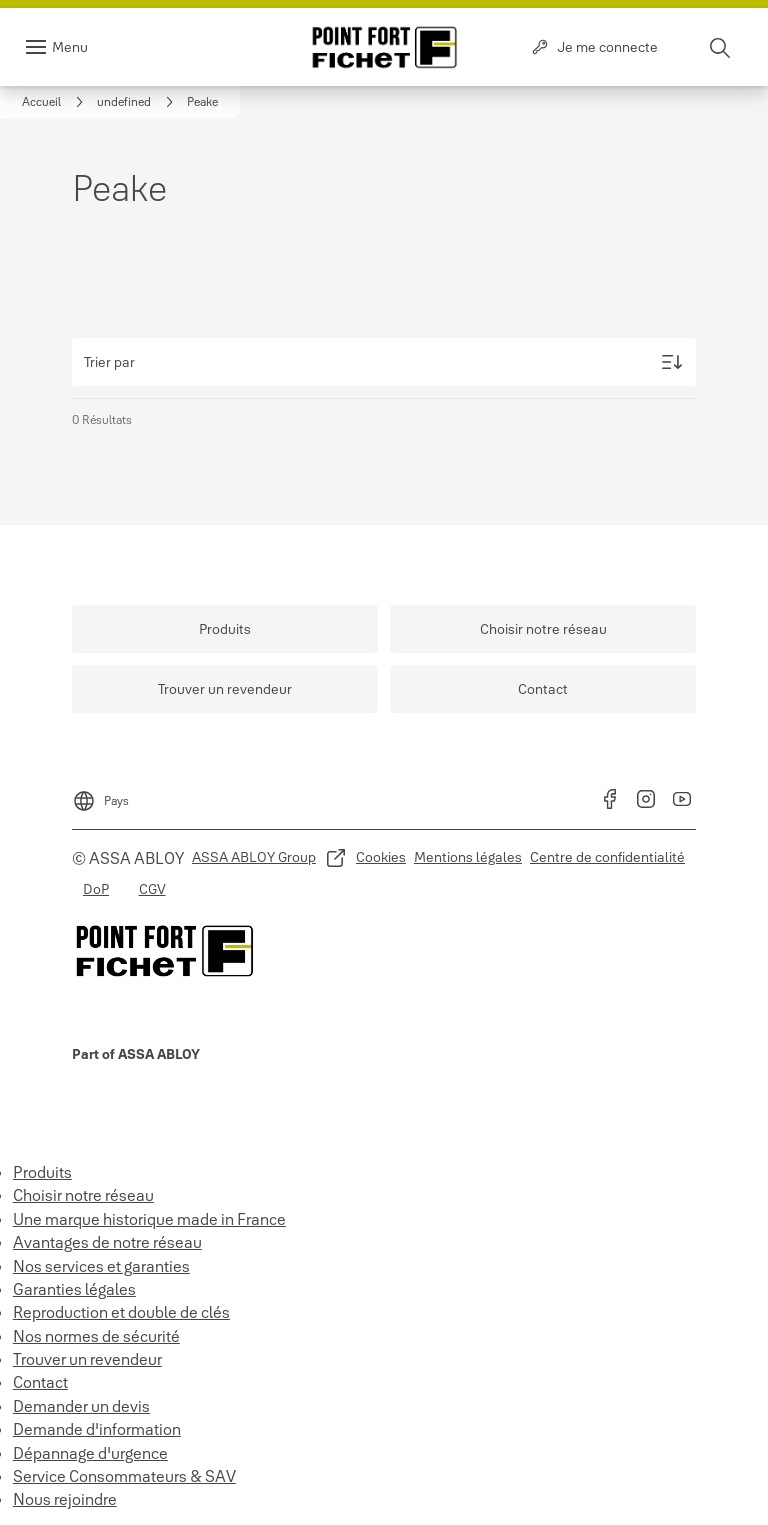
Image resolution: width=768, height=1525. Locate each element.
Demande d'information (97, 1429)
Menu (70, 47)
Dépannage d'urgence (90, 1453)
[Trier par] (384, 362)
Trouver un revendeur (87, 1359)
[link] (55, 102)
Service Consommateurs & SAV (124, 1476)
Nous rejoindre (65, 1499)
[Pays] (100, 795)
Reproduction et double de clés (121, 1312)
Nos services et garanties (101, 1266)
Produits (42, 1172)
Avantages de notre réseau (107, 1242)
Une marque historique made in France (149, 1219)
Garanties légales (74, 1289)
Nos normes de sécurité (96, 1336)
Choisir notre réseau (83, 1195)
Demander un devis (81, 1406)
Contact (40, 1382)
